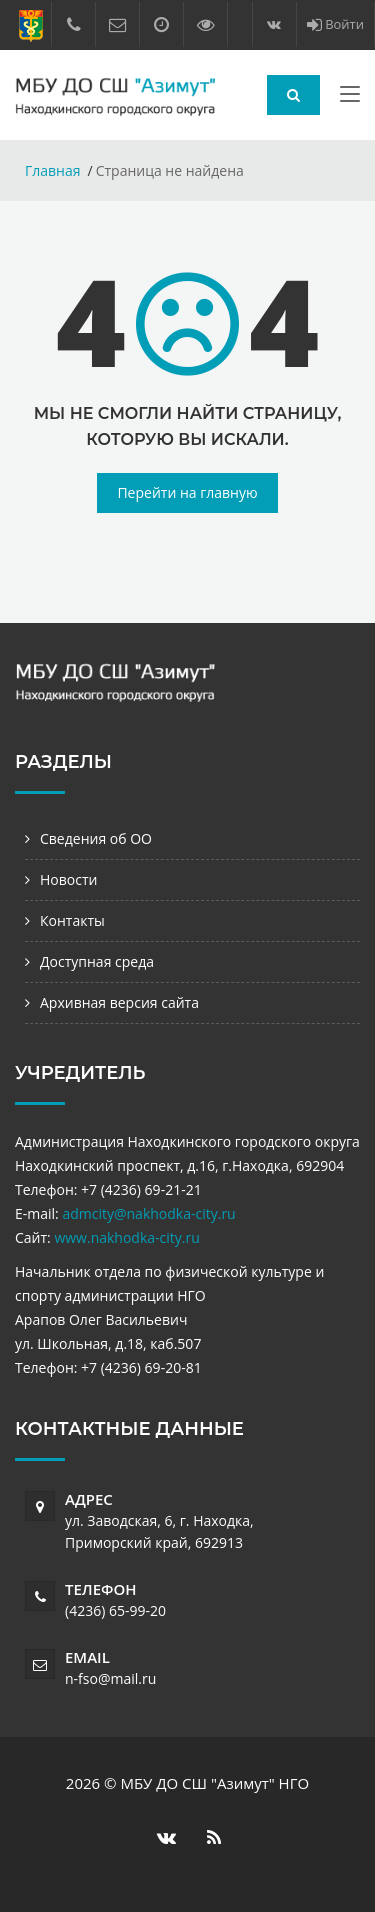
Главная (53, 170)
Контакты (72, 920)
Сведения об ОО (96, 838)
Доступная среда (97, 961)
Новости (68, 879)
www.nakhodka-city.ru (126, 1237)
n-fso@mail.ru (110, 1678)
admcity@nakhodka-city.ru (148, 1213)
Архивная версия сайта (119, 1002)
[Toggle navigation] (350, 98)
